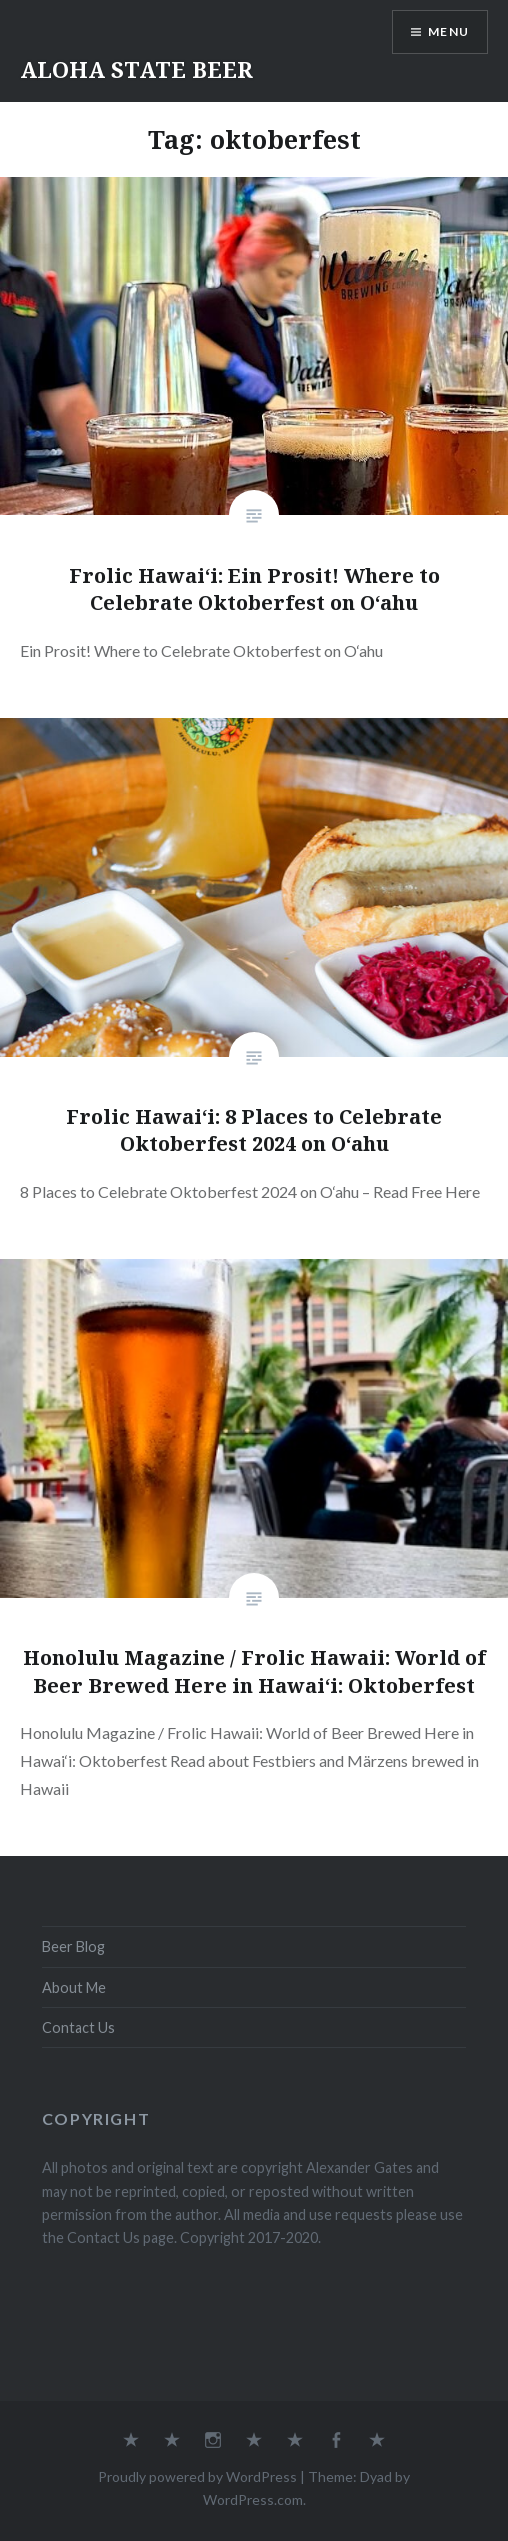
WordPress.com (253, 2499)
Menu (448, 31)
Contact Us (78, 2027)
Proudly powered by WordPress (197, 2476)
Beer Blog (73, 1946)
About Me (74, 1987)
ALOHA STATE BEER (136, 69)
